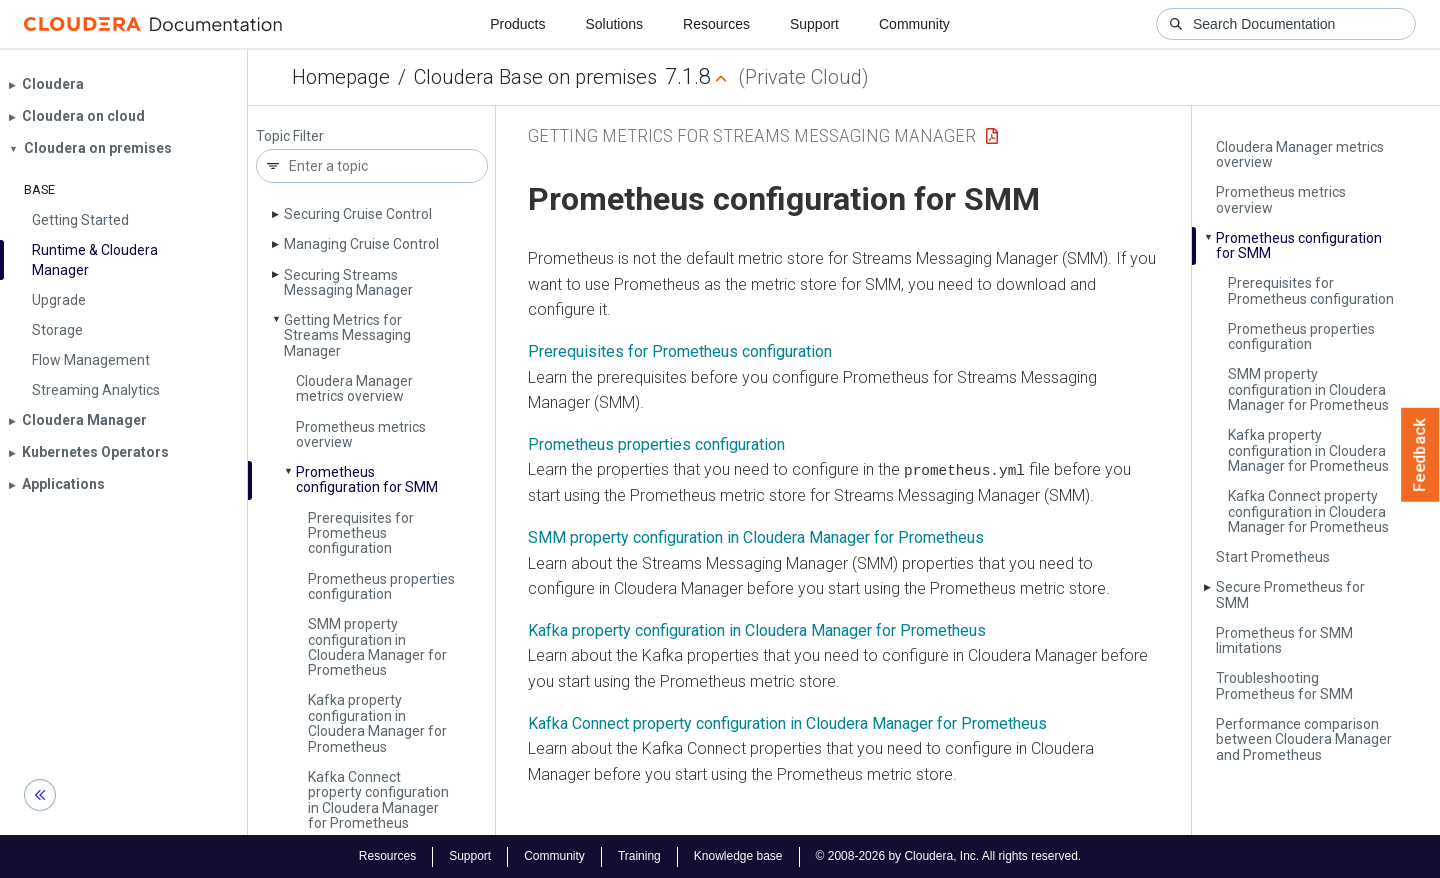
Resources (716, 24)
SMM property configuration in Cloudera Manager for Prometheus (377, 647)
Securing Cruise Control (358, 214)
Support (814, 24)
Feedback (1420, 455)
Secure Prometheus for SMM (1290, 594)
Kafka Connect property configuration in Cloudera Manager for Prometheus (378, 800)
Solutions (614, 24)
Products (517, 24)
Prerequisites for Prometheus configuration (361, 533)
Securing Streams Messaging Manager (348, 282)
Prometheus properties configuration (381, 586)
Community (914, 24)
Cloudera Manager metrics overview (354, 388)
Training (639, 856)
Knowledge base (738, 856)
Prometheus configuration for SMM (367, 479)
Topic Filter (290, 136)
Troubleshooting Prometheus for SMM (1284, 685)
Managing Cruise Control (361, 244)
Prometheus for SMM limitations (1284, 640)
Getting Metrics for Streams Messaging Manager (347, 335)
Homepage (341, 77)
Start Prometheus (1273, 557)
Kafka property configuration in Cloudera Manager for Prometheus (377, 723)
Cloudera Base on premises (535, 77)
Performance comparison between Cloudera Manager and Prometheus (1304, 739)
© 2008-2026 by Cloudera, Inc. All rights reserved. (949, 856)
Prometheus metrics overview (361, 434)
